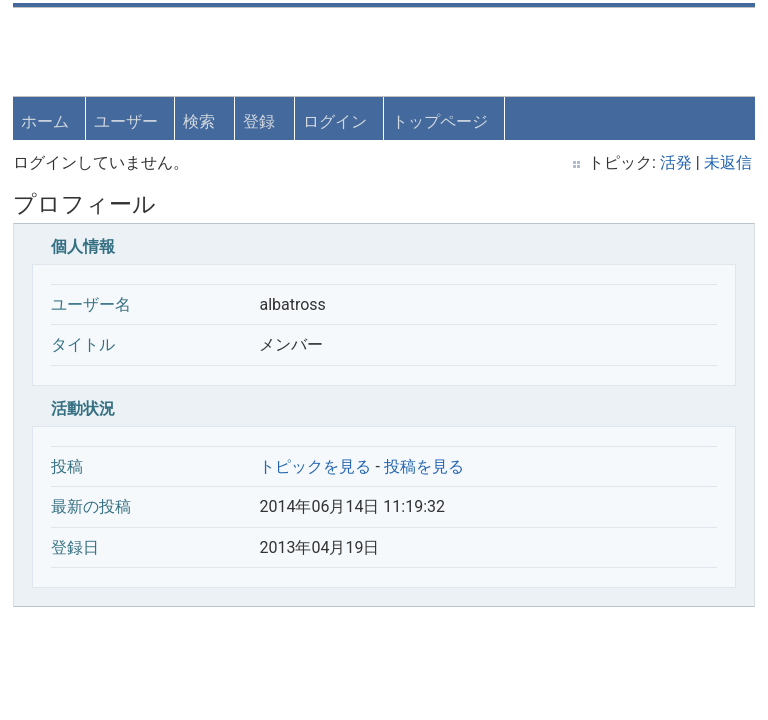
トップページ (442, 119)
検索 (201, 119)
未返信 (726, 161)
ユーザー (128, 119)
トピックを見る (317, 464)
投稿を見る (425, 464)
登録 (261, 119)
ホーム (47, 119)
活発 (674, 161)
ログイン (337, 119)
